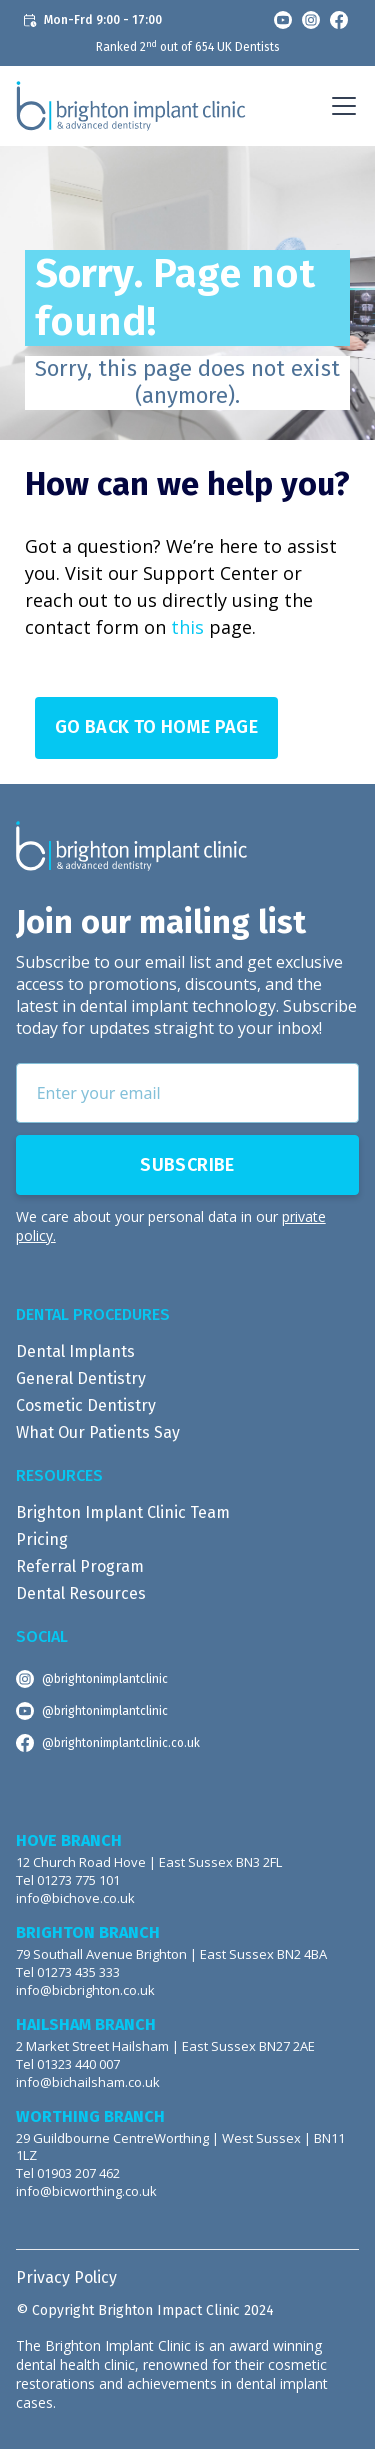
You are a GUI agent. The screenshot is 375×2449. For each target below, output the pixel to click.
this (187, 627)
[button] (340, 106)
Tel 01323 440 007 (68, 2064)
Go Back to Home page (156, 727)
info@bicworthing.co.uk (86, 2191)
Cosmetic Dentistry (86, 1405)
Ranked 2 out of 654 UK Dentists (188, 47)
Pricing (42, 1539)
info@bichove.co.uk (75, 1898)
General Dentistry (81, 1378)
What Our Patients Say (98, 1432)
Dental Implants (75, 1351)
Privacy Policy (66, 2277)
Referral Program (80, 1566)
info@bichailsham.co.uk (88, 2082)
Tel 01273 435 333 (68, 1972)
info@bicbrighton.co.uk (85, 1990)
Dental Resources (81, 1593)
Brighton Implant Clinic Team (123, 1512)
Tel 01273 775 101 (68, 1880)
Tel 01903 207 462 (68, 2173)
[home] (131, 106)
